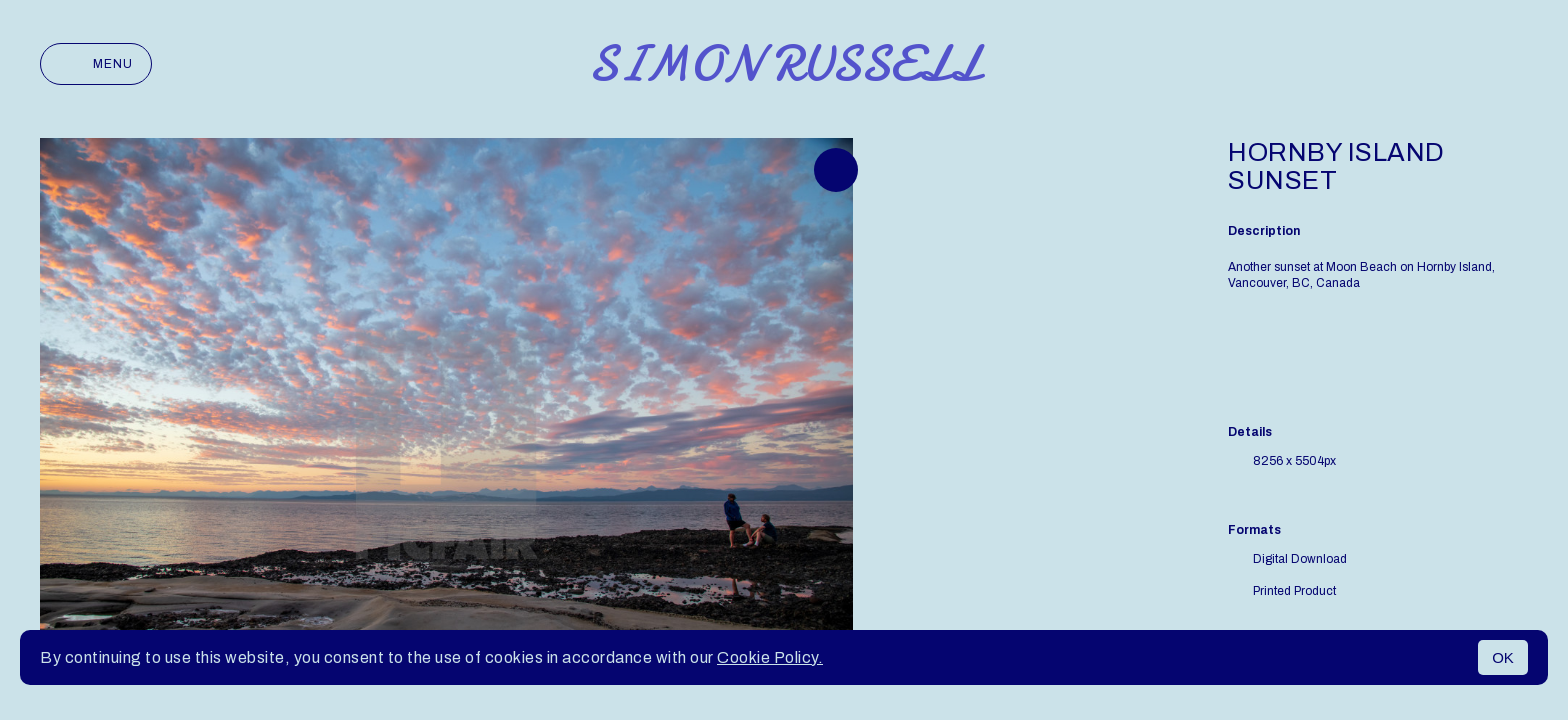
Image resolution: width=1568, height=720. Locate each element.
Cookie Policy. (770, 657)
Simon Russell (784, 64)
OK (1503, 657)
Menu (96, 64)
